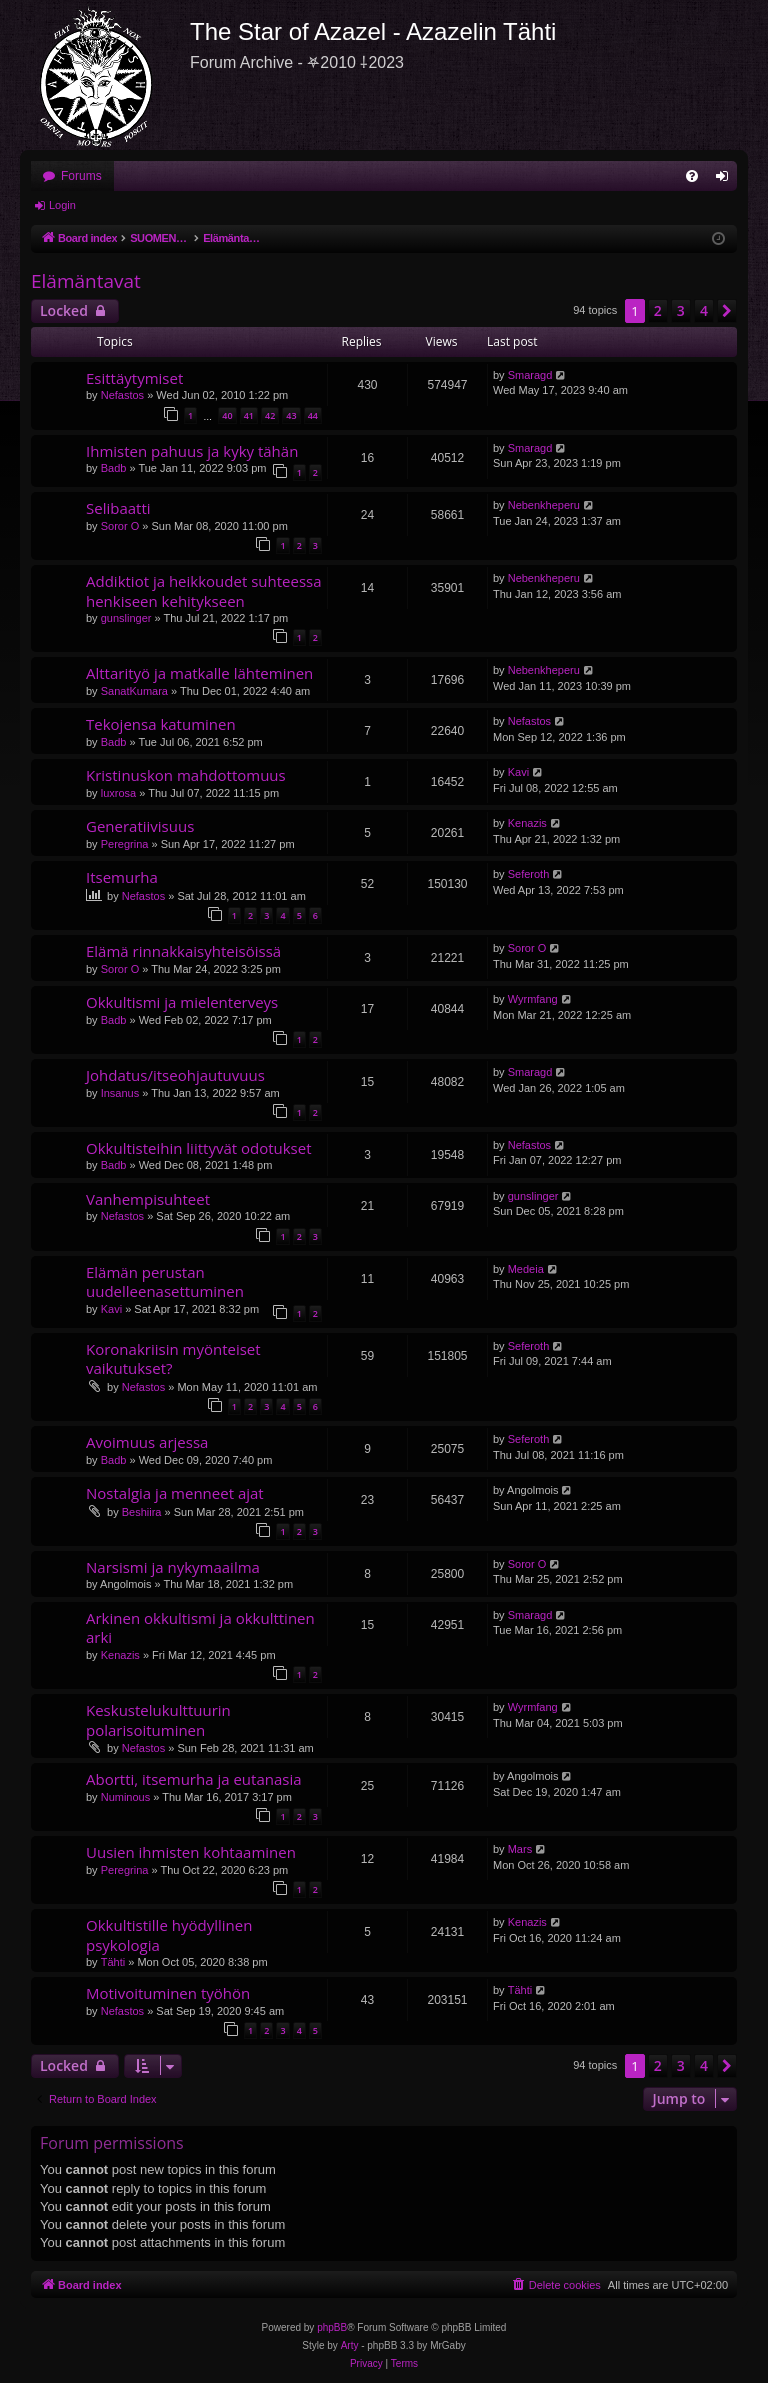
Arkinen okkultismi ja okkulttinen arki (200, 1627)
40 (227, 415)
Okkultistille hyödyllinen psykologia (169, 1934)
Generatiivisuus (140, 826)
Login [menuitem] (726, 180)
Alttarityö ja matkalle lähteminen (199, 673)
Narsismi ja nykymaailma (173, 1567)
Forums (81, 176)
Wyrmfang (533, 999)
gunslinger (126, 618)
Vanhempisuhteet (148, 1199)
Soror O (120, 526)
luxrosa (118, 793)
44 (313, 415)
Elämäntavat (86, 281)
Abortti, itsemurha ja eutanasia (194, 1779)
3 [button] (681, 310)
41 (249, 415)
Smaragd (530, 375)
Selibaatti (118, 508)
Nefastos (122, 395)
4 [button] (704, 310)
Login (62, 205)
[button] (727, 311)
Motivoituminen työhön (168, 1993)
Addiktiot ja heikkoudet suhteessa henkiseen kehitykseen (204, 590)
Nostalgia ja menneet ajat (175, 1493)
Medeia (526, 1269)
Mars (520, 1849)
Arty (350, 2345)
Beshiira (142, 1512)
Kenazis (527, 823)
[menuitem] (692, 176)
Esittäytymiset (134, 378)
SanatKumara (134, 691)
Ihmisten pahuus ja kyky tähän (192, 451)
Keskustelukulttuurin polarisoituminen (158, 1719)
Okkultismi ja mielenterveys (182, 1002)
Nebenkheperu (544, 505)
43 (291, 415)
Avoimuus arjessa (147, 1442)
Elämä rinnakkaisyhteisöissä (183, 951)
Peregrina (125, 844)
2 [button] (658, 310)
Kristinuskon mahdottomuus (186, 775)
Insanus (120, 1093)
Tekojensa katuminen (161, 724)
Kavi (518, 772)
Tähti (113, 1962)
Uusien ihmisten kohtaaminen (191, 1852)
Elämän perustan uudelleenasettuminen (165, 1281)
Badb (114, 468)
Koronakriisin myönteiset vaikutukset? (173, 1358)
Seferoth (529, 874)
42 (270, 415)
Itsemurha (122, 877)
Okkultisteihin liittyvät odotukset (199, 1148)
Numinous (126, 1797)
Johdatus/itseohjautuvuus (175, 1075)
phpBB (332, 2327)
